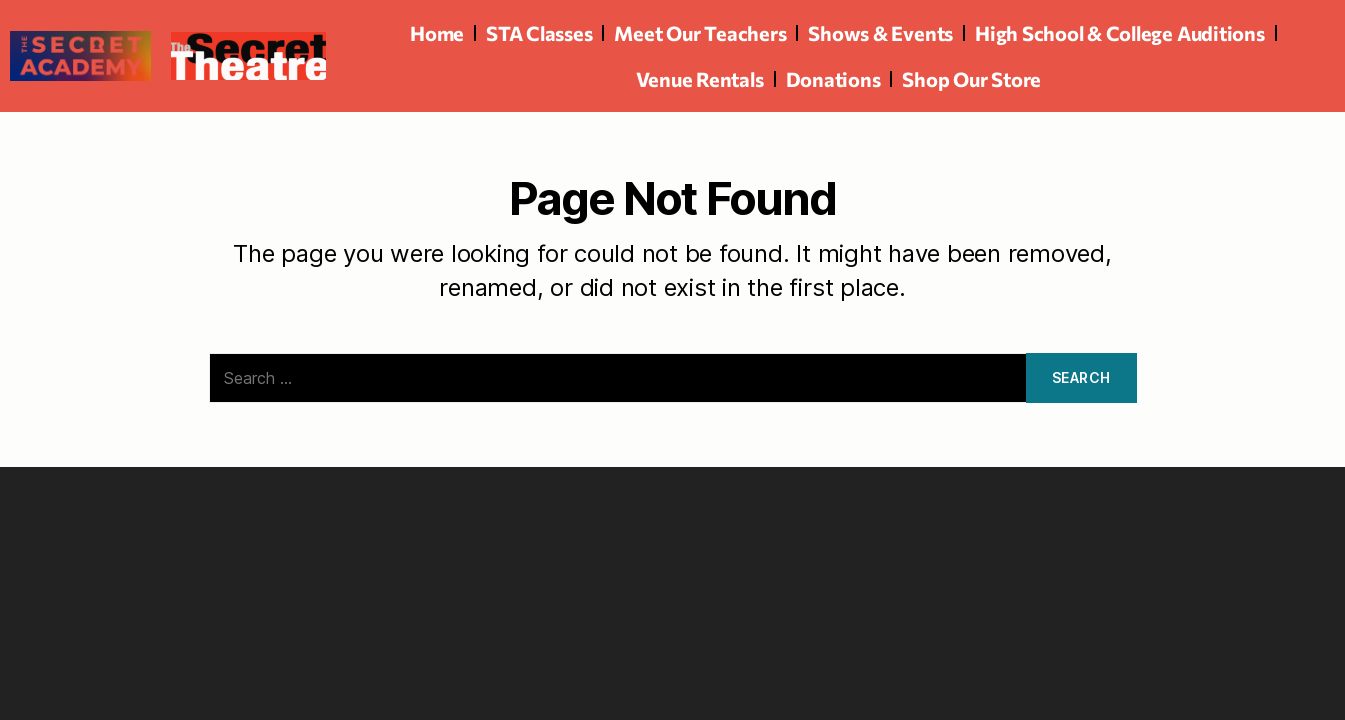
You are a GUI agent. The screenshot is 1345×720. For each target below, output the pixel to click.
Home (437, 33)
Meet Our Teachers (700, 33)
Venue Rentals (700, 79)
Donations (833, 79)
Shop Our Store (971, 79)
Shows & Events (880, 33)
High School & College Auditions (1120, 33)
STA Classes (539, 33)
